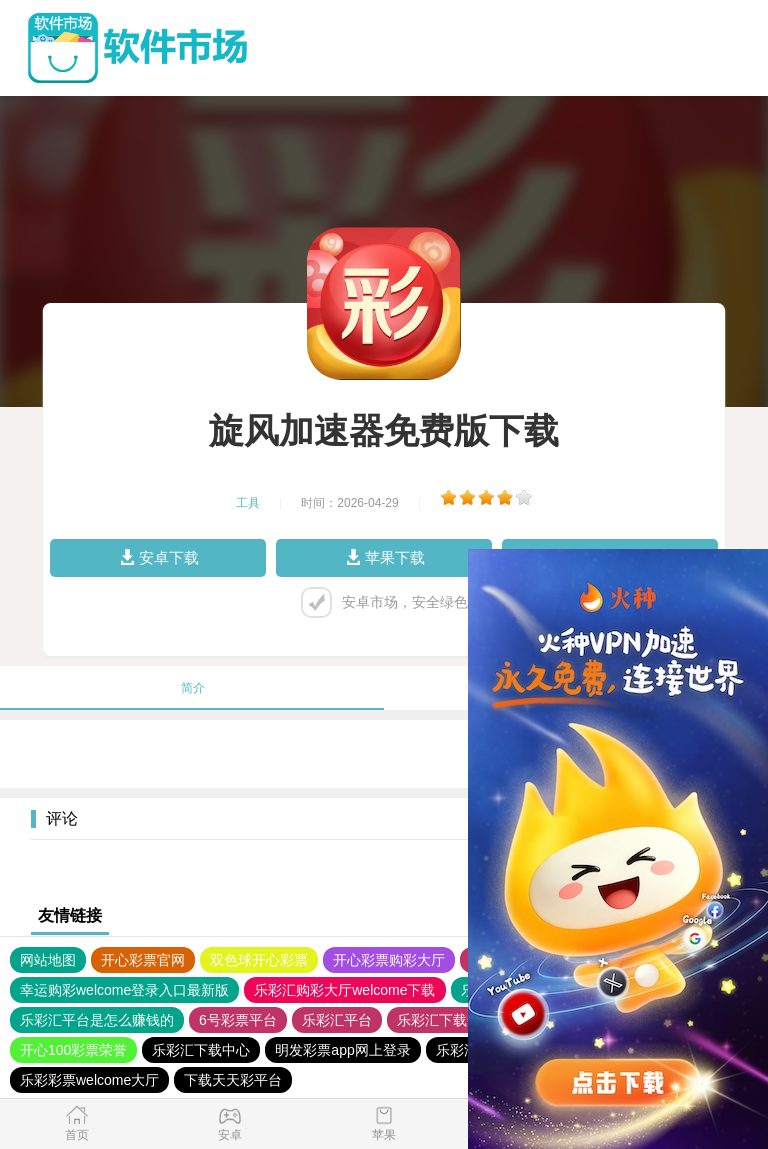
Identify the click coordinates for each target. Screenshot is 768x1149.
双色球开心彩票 (259, 960)
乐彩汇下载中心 (201, 1050)
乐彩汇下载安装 (446, 1020)
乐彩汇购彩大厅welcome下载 (344, 990)
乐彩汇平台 (337, 1020)
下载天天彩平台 (233, 1080)
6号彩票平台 (238, 1020)
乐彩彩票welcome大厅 (89, 1080)
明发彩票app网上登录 (342, 1050)
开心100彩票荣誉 (73, 1050)
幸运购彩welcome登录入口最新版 (124, 990)
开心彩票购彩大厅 (389, 960)
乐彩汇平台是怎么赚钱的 (97, 1020)
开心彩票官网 (143, 960)
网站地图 (48, 960)
